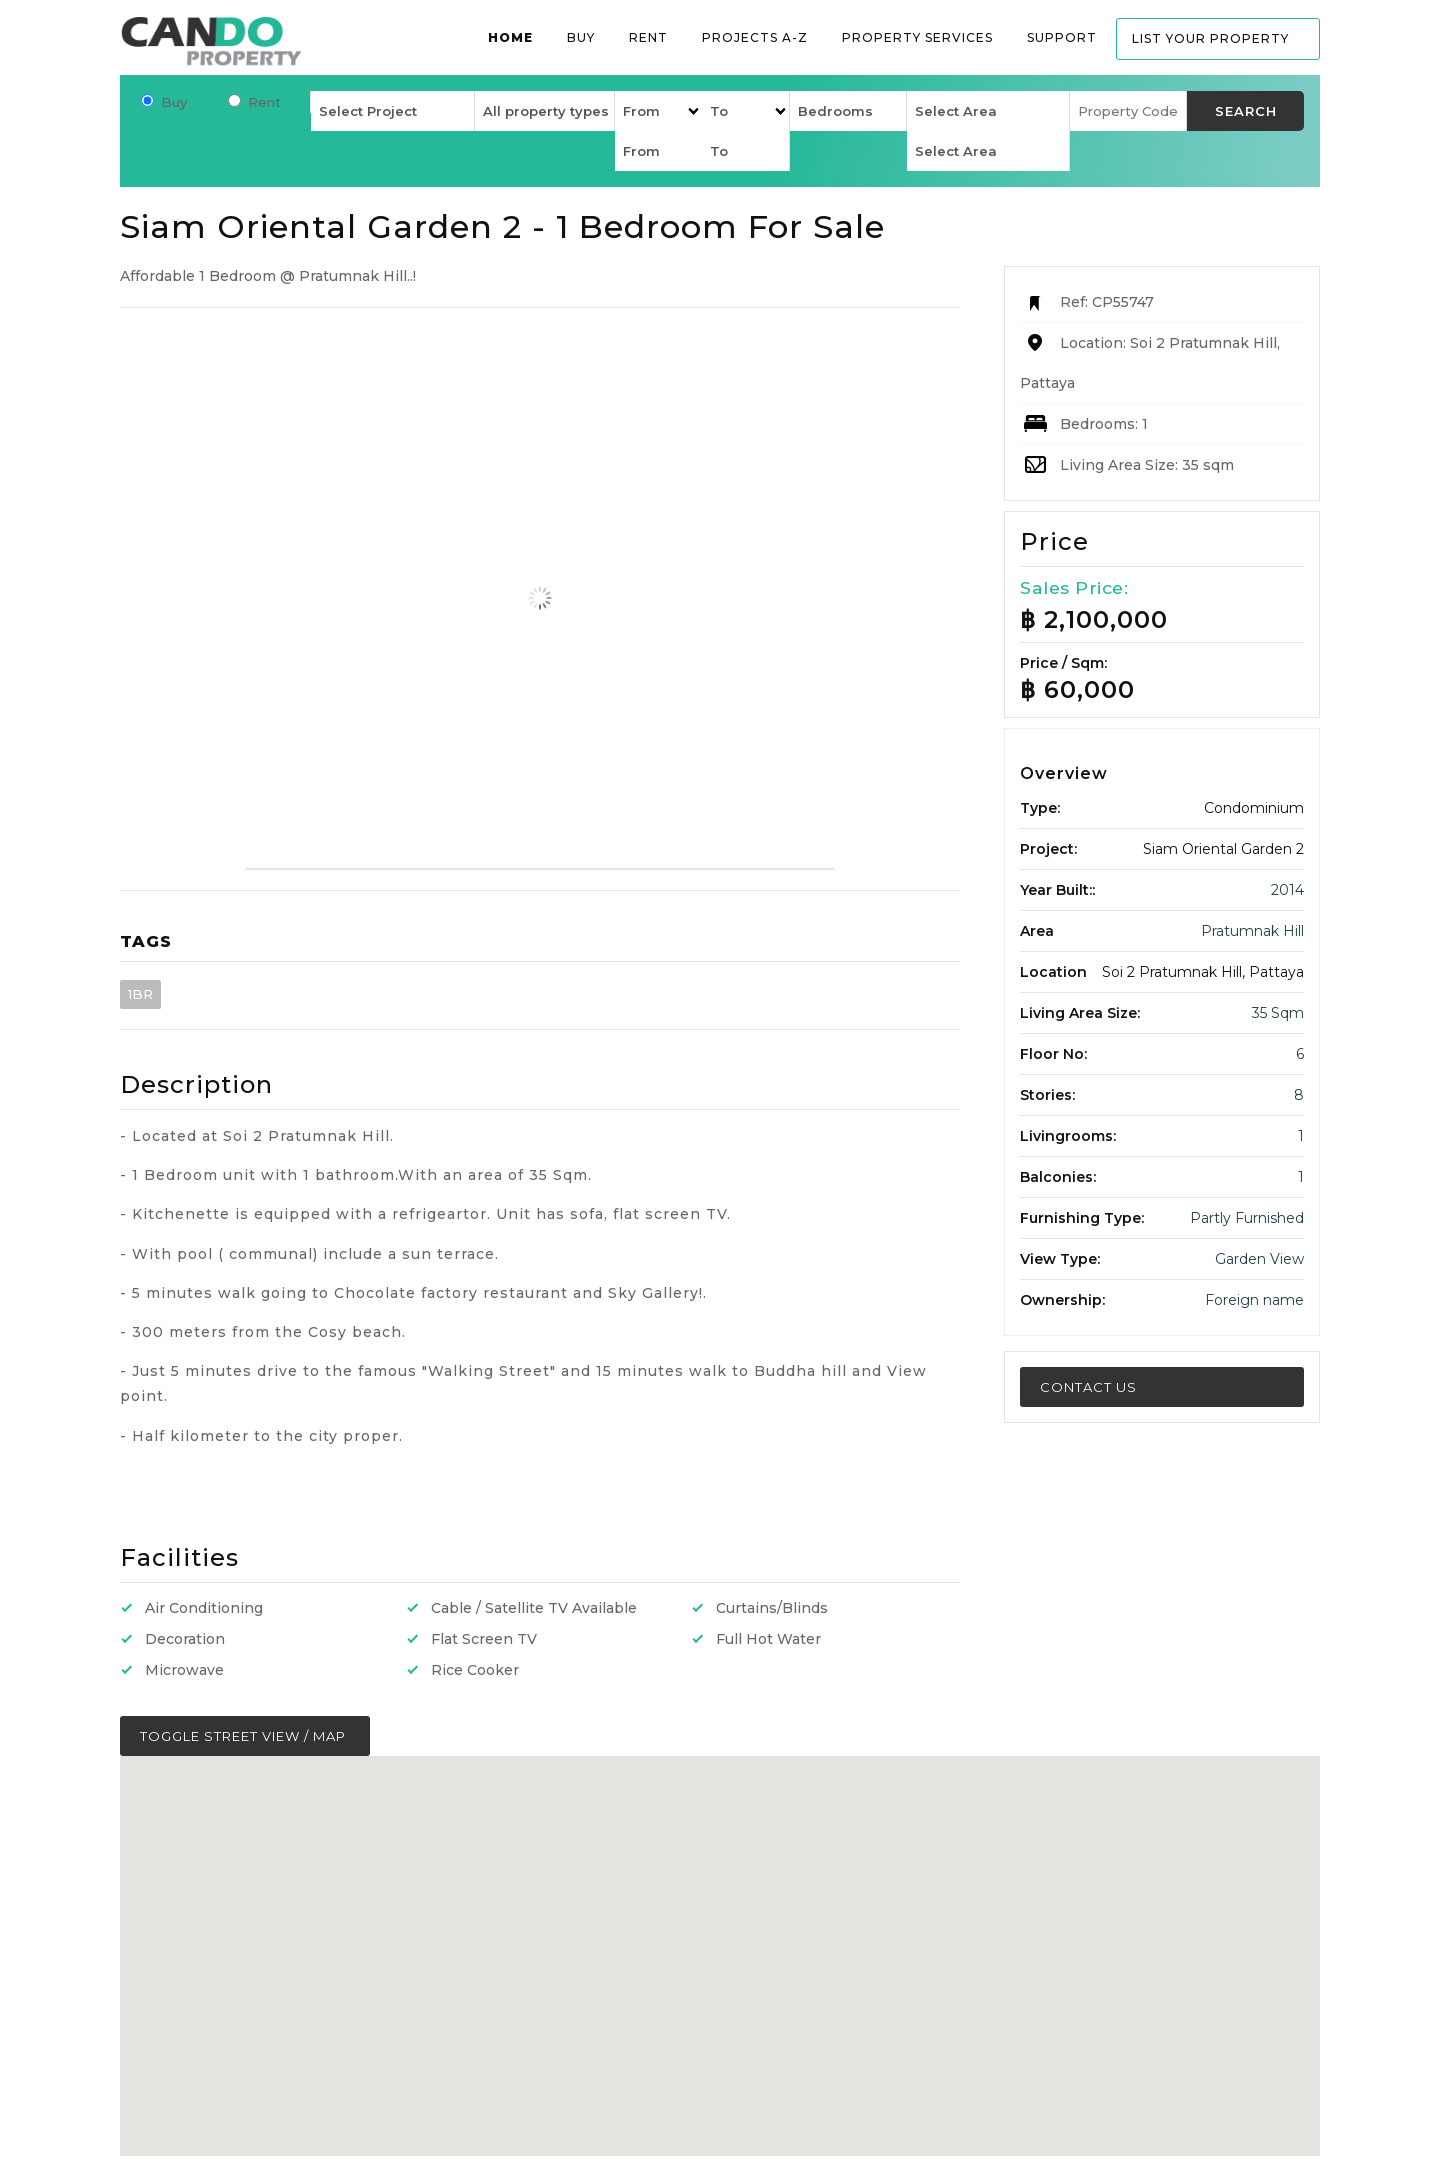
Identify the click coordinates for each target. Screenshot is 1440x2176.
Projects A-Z (755, 37)
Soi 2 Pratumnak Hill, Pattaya (1203, 972)
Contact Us (1088, 1387)
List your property (1210, 38)
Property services (917, 37)
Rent (648, 37)
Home (510, 37)
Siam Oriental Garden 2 (1223, 849)
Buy (581, 37)
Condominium (1254, 808)
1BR (140, 994)
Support (1062, 37)
